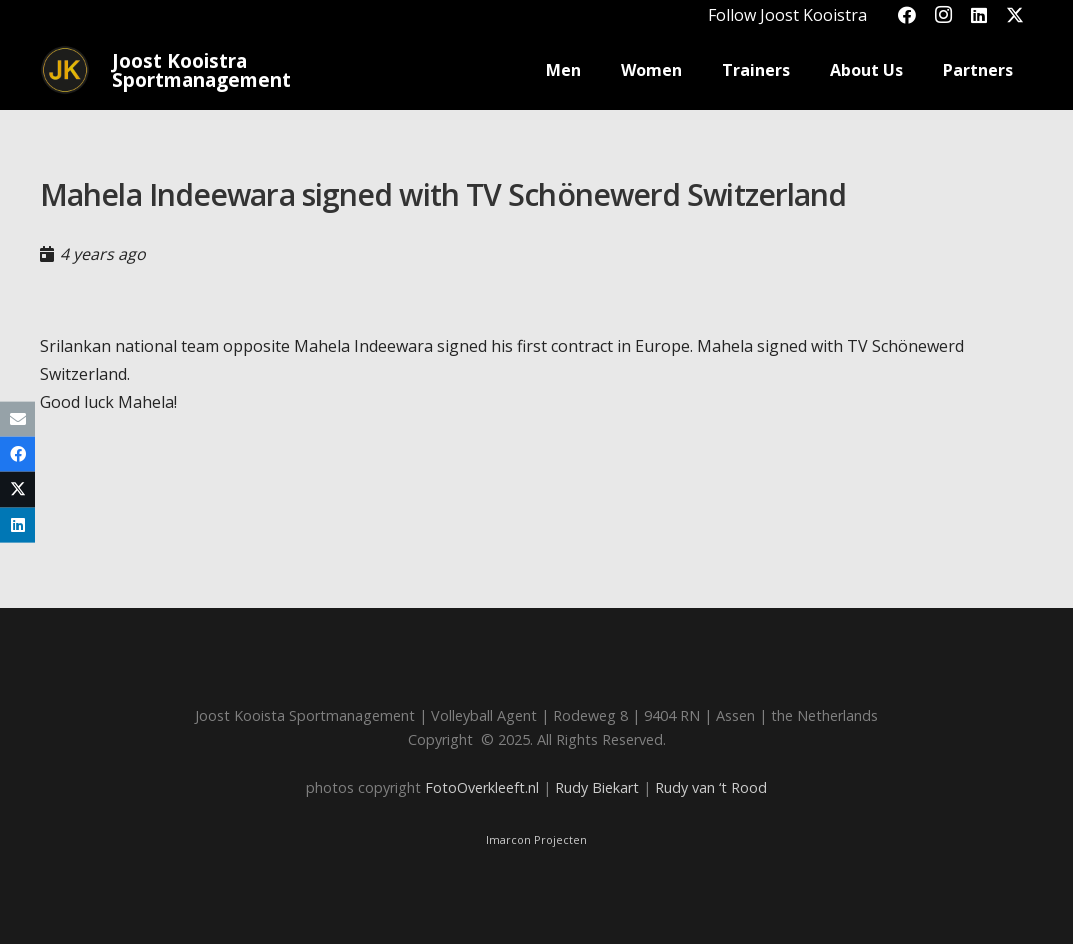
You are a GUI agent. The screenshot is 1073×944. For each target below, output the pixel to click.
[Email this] (17, 419)
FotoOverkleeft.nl (482, 787)
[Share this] (17, 454)
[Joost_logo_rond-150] (65, 70)
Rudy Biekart (597, 787)
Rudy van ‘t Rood (711, 787)
